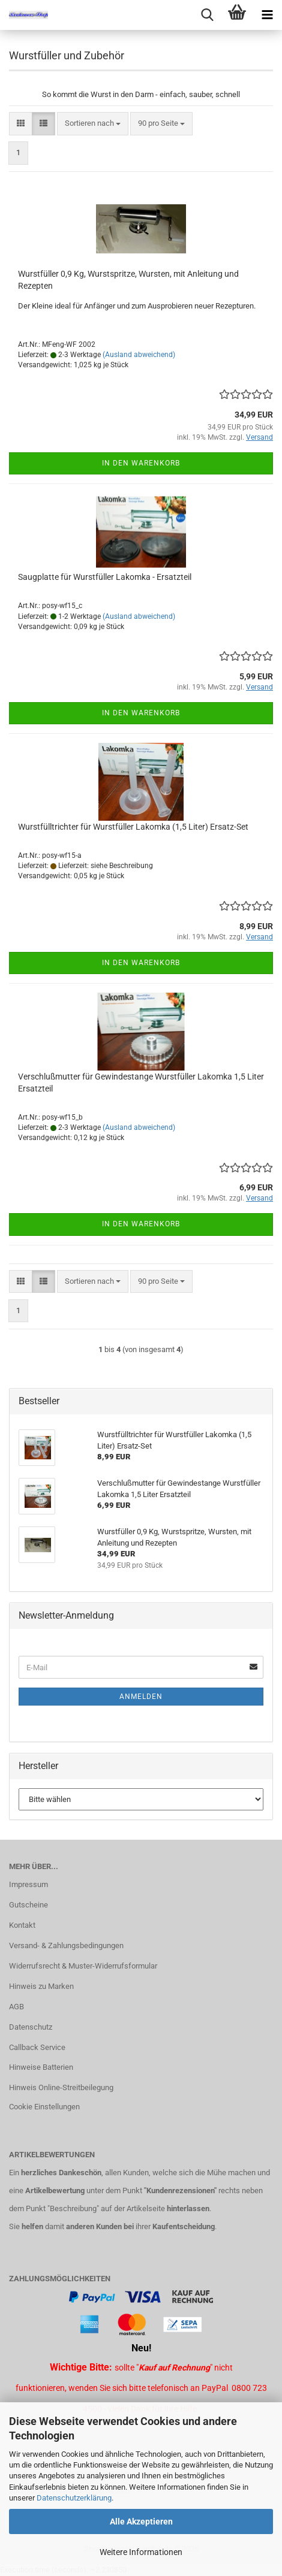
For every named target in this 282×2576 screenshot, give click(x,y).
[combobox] (92, 123)
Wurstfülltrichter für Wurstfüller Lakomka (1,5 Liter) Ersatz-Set (133, 827)
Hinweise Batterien (41, 2067)
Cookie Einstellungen (44, 2106)
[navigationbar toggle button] (267, 15)
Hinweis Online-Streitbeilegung (61, 2087)
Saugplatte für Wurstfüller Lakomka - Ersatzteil (104, 577)
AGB (16, 2006)
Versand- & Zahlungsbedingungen (66, 1945)
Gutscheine (28, 1904)
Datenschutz (30, 2026)
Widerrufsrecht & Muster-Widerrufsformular (83, 1965)
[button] (20, 123)
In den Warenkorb (141, 463)
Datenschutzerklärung (74, 2497)
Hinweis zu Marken (41, 1986)
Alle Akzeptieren (141, 2521)
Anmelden (141, 1696)
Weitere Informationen (141, 2552)
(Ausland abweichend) (139, 354)
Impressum (28, 1884)
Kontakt (22, 1925)
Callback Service (37, 2047)
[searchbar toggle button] (207, 15)
